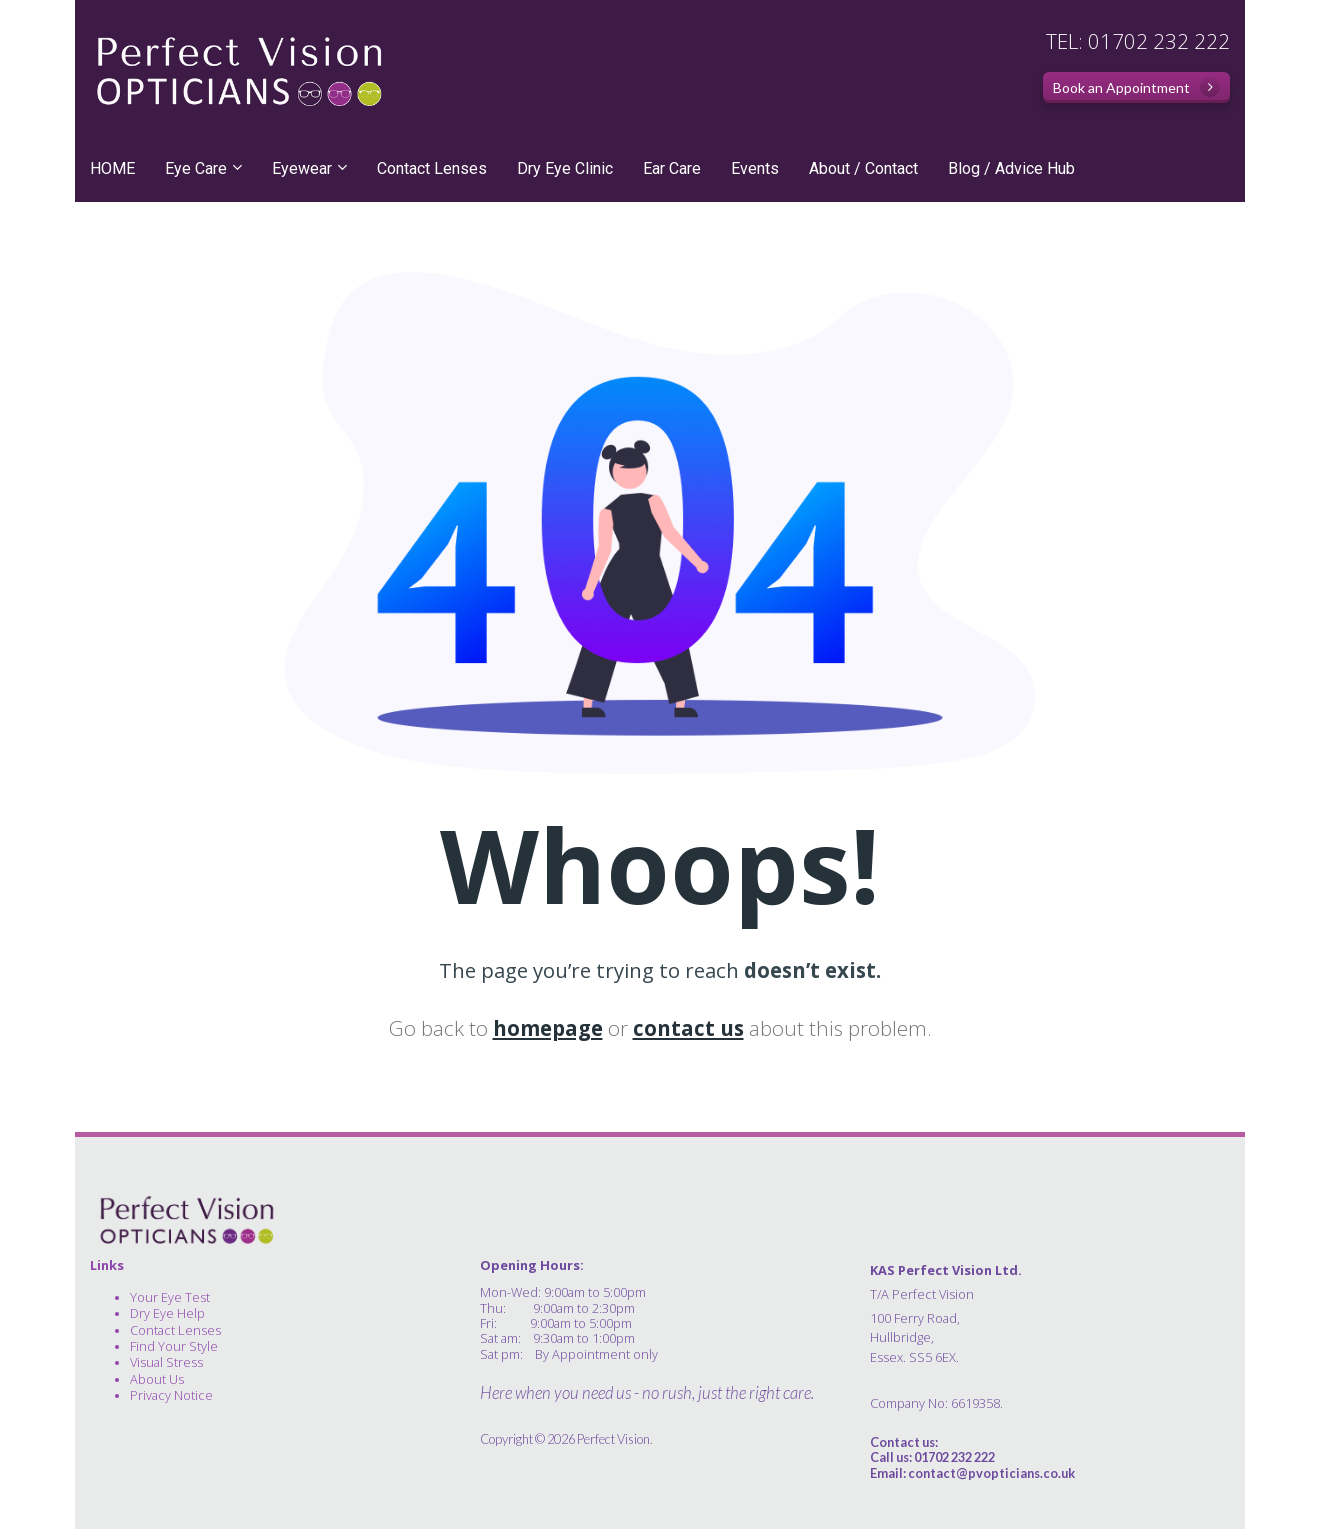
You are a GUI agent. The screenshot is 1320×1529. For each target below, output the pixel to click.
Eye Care (196, 168)
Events (755, 168)
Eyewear (302, 168)
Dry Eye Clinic (565, 168)
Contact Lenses (432, 168)
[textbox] (1050, 1334)
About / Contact (863, 168)
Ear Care (672, 168)
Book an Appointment (1136, 87)
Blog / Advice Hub (1011, 168)
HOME (112, 168)
